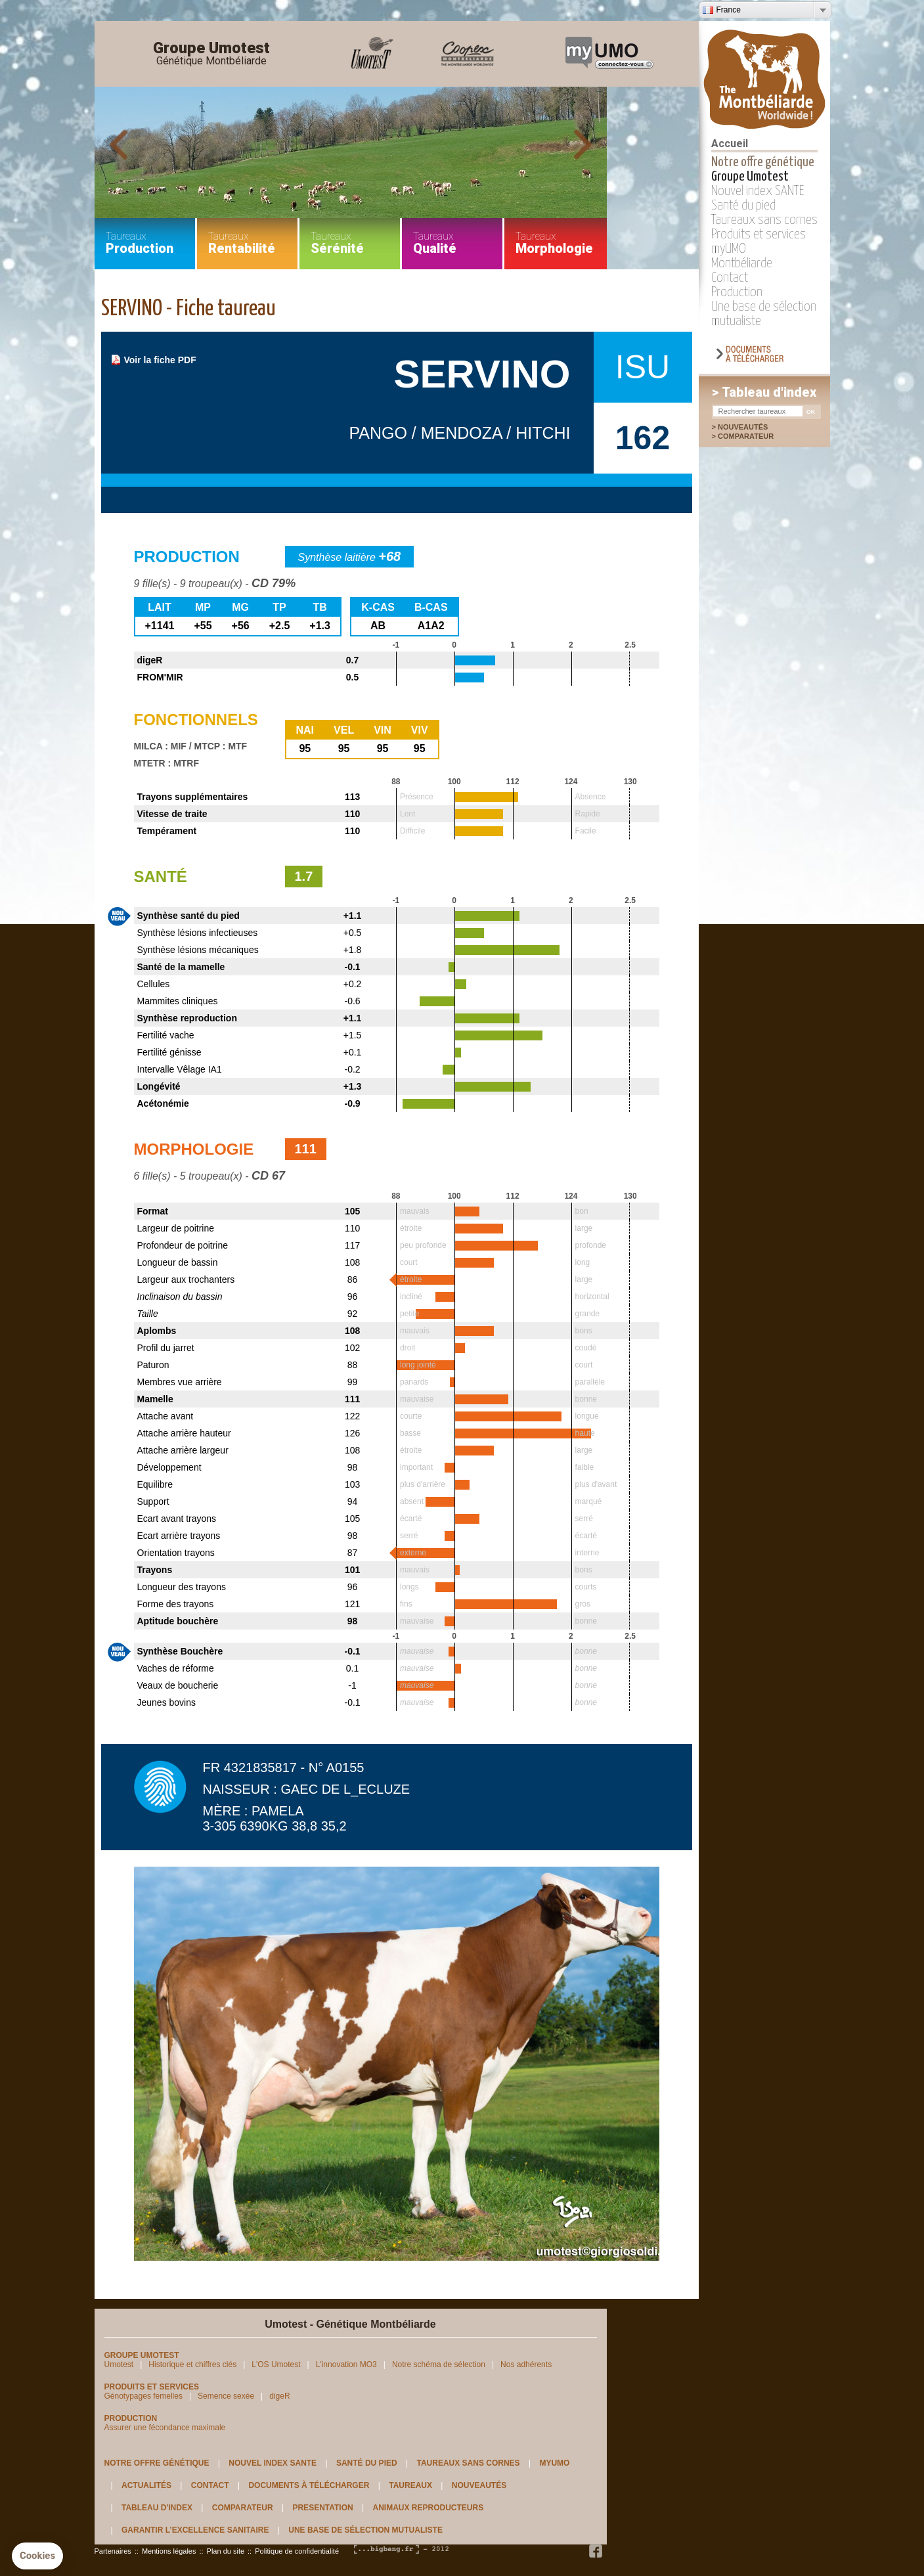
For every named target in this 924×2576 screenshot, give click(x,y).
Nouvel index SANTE (757, 191)
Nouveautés (743, 427)
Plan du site (225, 2551)
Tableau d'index (156, 2507)
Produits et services (758, 234)
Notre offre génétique (762, 162)
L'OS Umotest (276, 2364)
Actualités (146, 2485)
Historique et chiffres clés (192, 2364)
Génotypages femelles (143, 2396)
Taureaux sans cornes (764, 220)
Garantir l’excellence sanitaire (195, 2530)
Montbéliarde (741, 263)
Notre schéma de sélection (438, 2364)
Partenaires (113, 2551)
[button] (37, 2556)
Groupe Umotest (211, 54)
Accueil (729, 143)
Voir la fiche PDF (160, 360)
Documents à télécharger (308, 2485)
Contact (729, 277)
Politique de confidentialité (297, 2551)
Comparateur (752, 436)
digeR (279, 2396)
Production (736, 292)
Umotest (119, 2364)
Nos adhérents (526, 2364)
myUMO (728, 248)
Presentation (322, 2507)
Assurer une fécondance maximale (165, 2427)
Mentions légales (169, 2551)
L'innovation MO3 (346, 2364)
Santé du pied (743, 205)
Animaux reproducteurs (428, 2507)
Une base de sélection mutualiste (365, 2530)
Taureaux (410, 2485)
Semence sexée (226, 2396)
